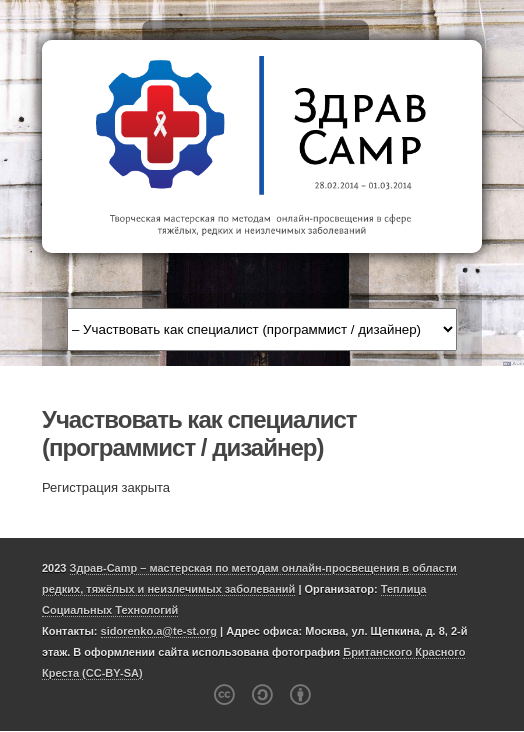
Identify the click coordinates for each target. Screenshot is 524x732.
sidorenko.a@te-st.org (159, 631)
